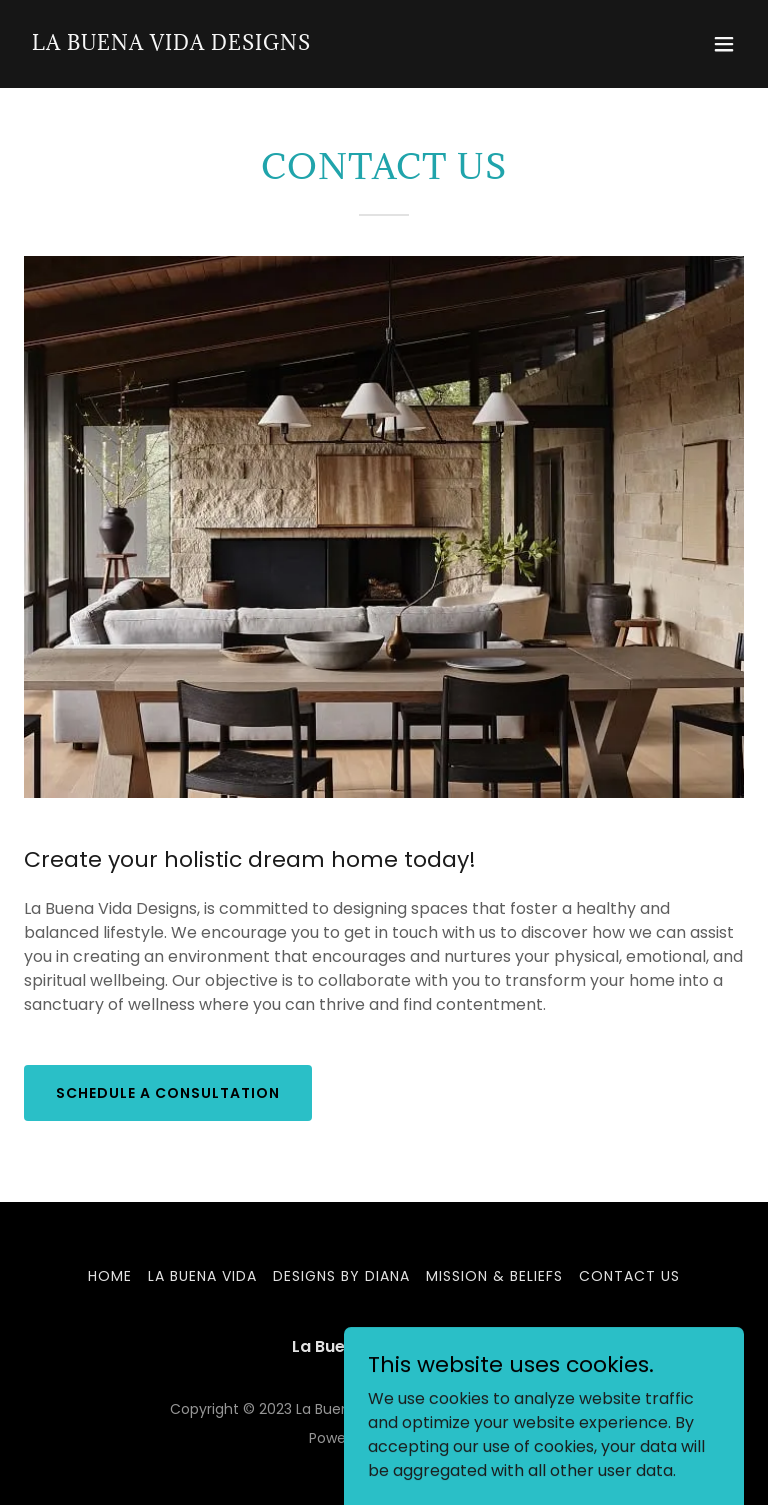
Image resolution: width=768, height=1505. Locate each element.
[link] (171, 44)
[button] (724, 44)
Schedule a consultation (168, 1093)
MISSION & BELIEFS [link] (494, 1276)
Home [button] (110, 1276)
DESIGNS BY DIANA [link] (341, 1276)
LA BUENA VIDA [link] (202, 1276)
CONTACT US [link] (629, 1276)
